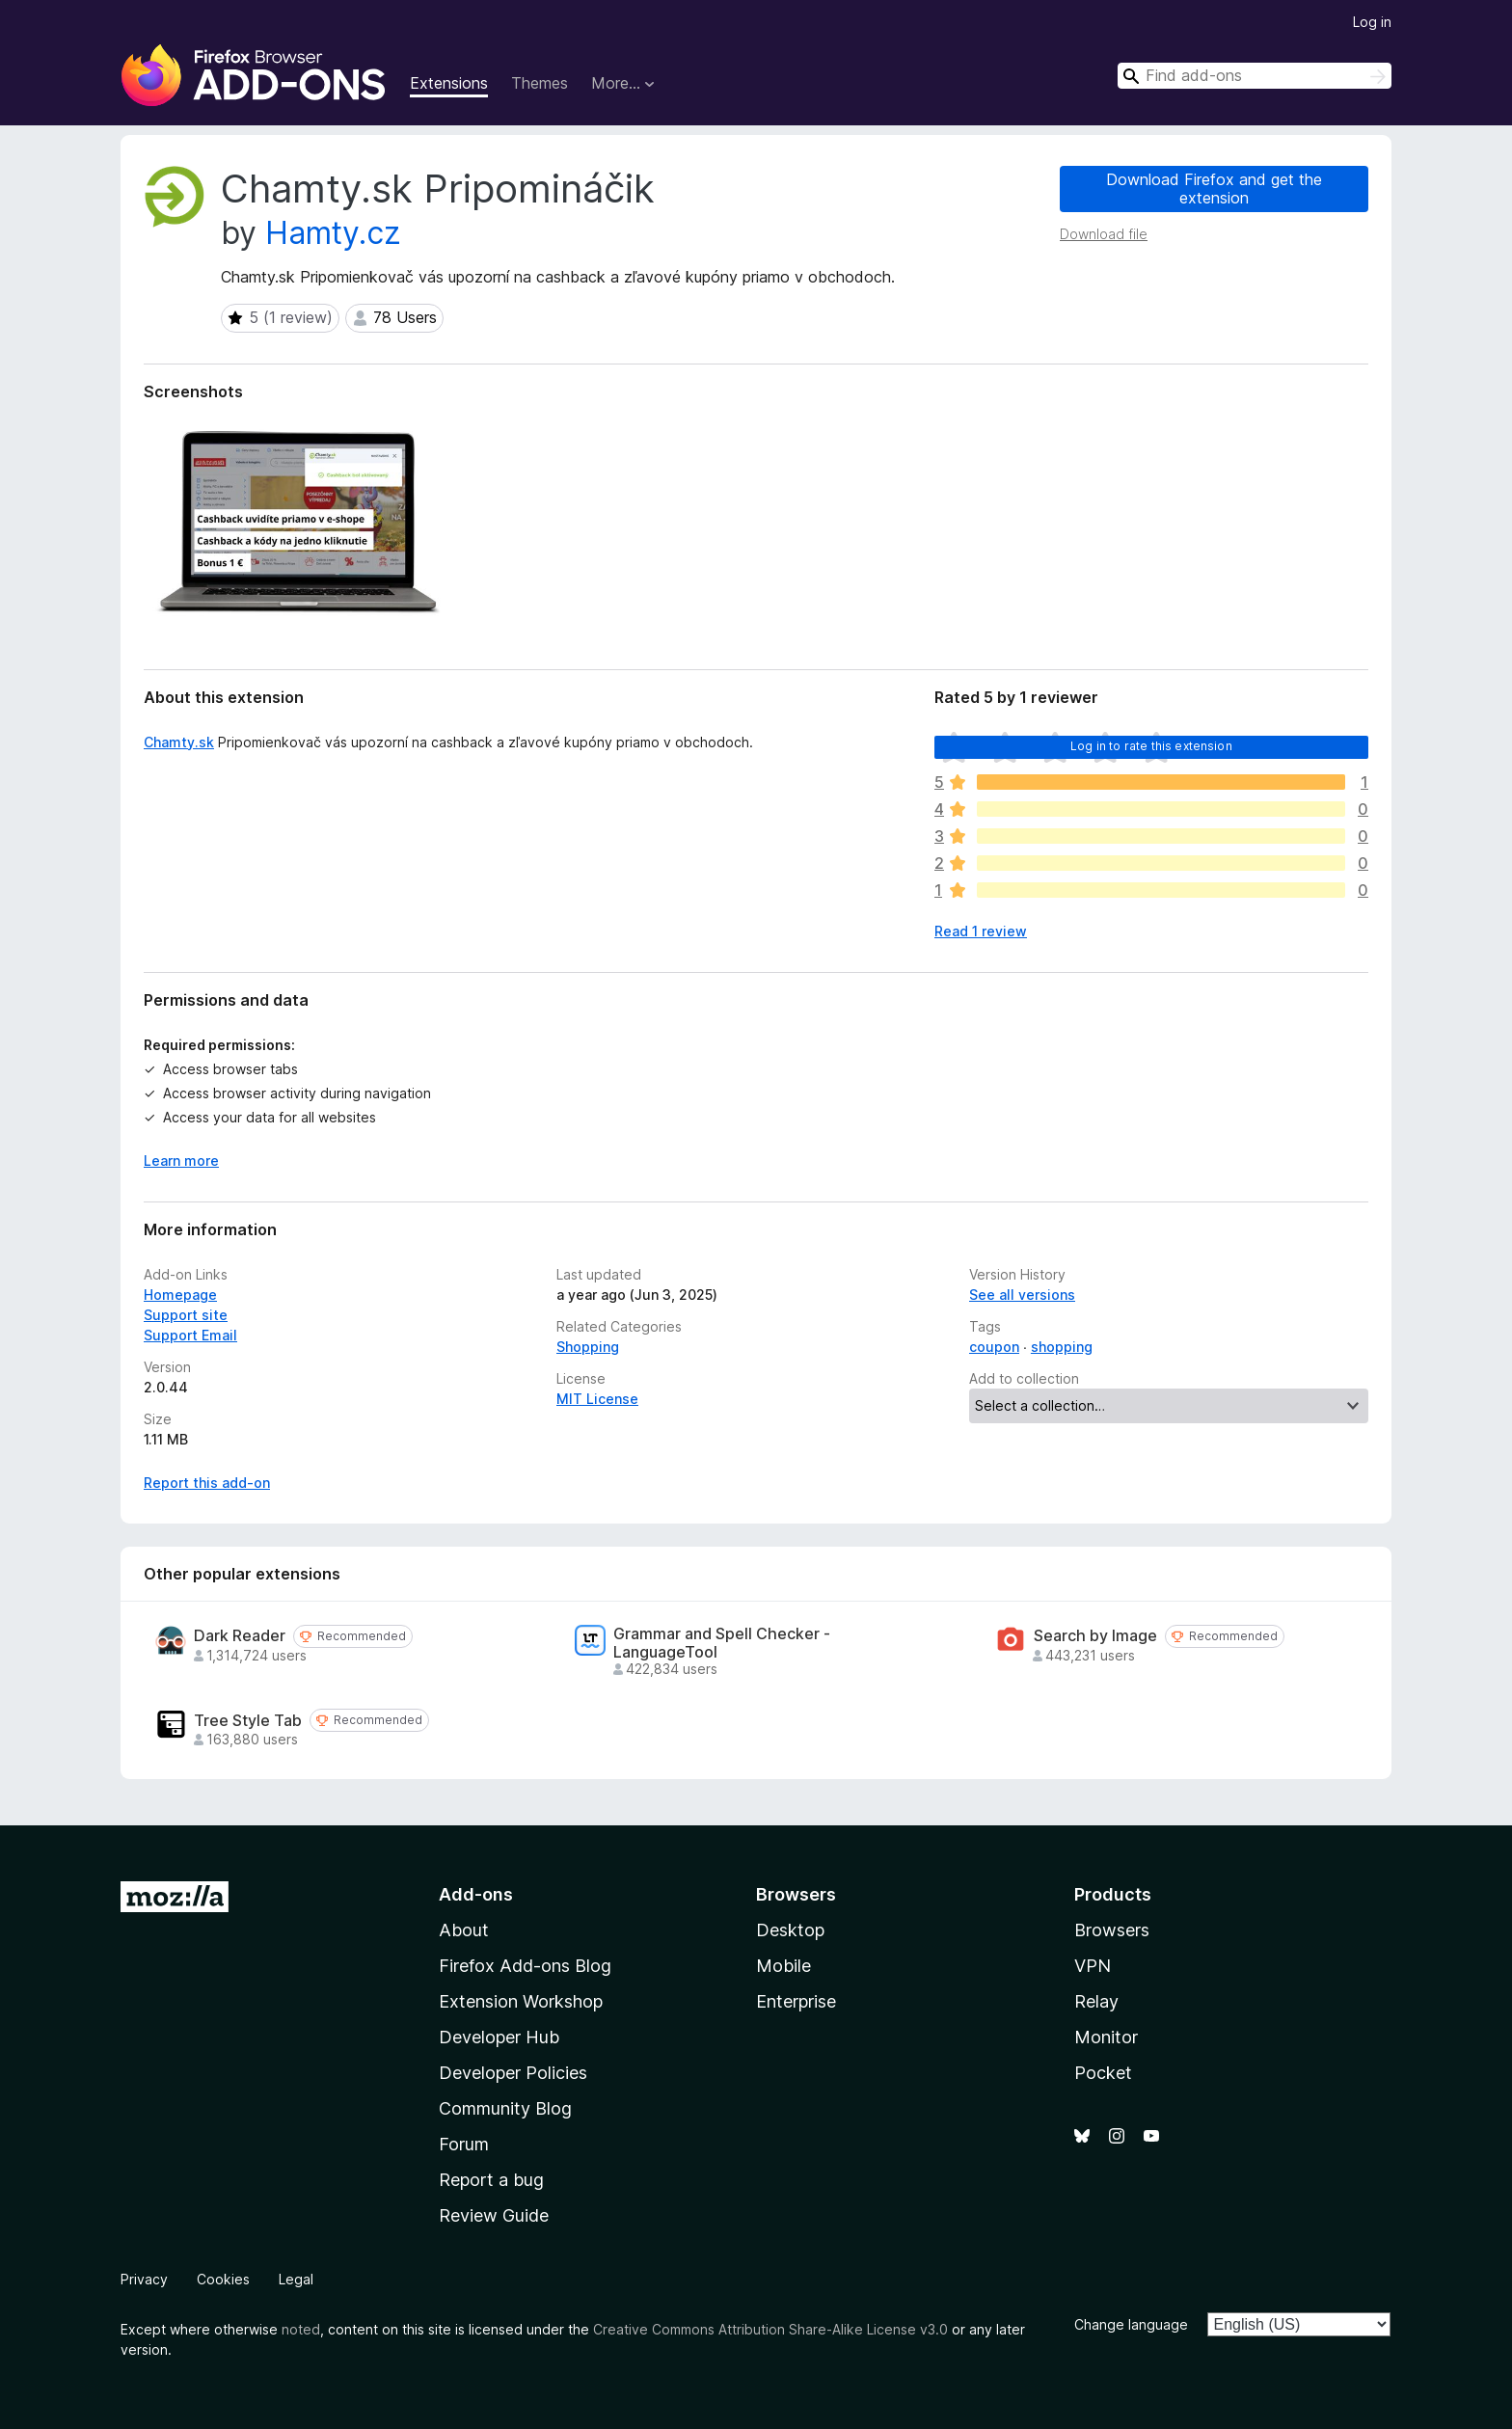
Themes (539, 83)
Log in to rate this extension (1151, 746)
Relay (1096, 2001)
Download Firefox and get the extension (1214, 188)
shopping (1062, 1346)
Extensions (449, 83)
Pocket (1103, 2073)
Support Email (190, 1335)
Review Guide (494, 2215)
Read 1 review (980, 931)
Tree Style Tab (248, 1721)
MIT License (597, 1398)
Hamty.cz (333, 233)
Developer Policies (513, 2073)
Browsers (1111, 1930)
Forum (464, 2144)
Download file (1104, 234)
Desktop (790, 1930)
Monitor (1106, 2037)
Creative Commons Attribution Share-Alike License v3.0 (770, 2329)
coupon (994, 1346)
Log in (1372, 21)
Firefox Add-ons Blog (525, 1966)
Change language (1131, 2324)
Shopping (587, 1346)
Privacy (144, 2279)
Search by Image (1095, 1636)
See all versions (1022, 1294)
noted (301, 2329)
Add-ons (476, 1894)
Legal (296, 2279)
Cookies (223, 2279)
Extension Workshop (521, 2001)
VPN (1092, 1966)
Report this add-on (207, 1482)
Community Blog (505, 2108)
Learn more (181, 1160)
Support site (186, 1315)
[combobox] (1254, 76)
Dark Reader (239, 1636)
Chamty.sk (179, 742)
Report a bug (491, 2180)
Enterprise (796, 2001)
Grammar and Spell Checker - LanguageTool (721, 1643)
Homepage (180, 1294)
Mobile (783, 1966)
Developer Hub (499, 2037)
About (464, 1930)
